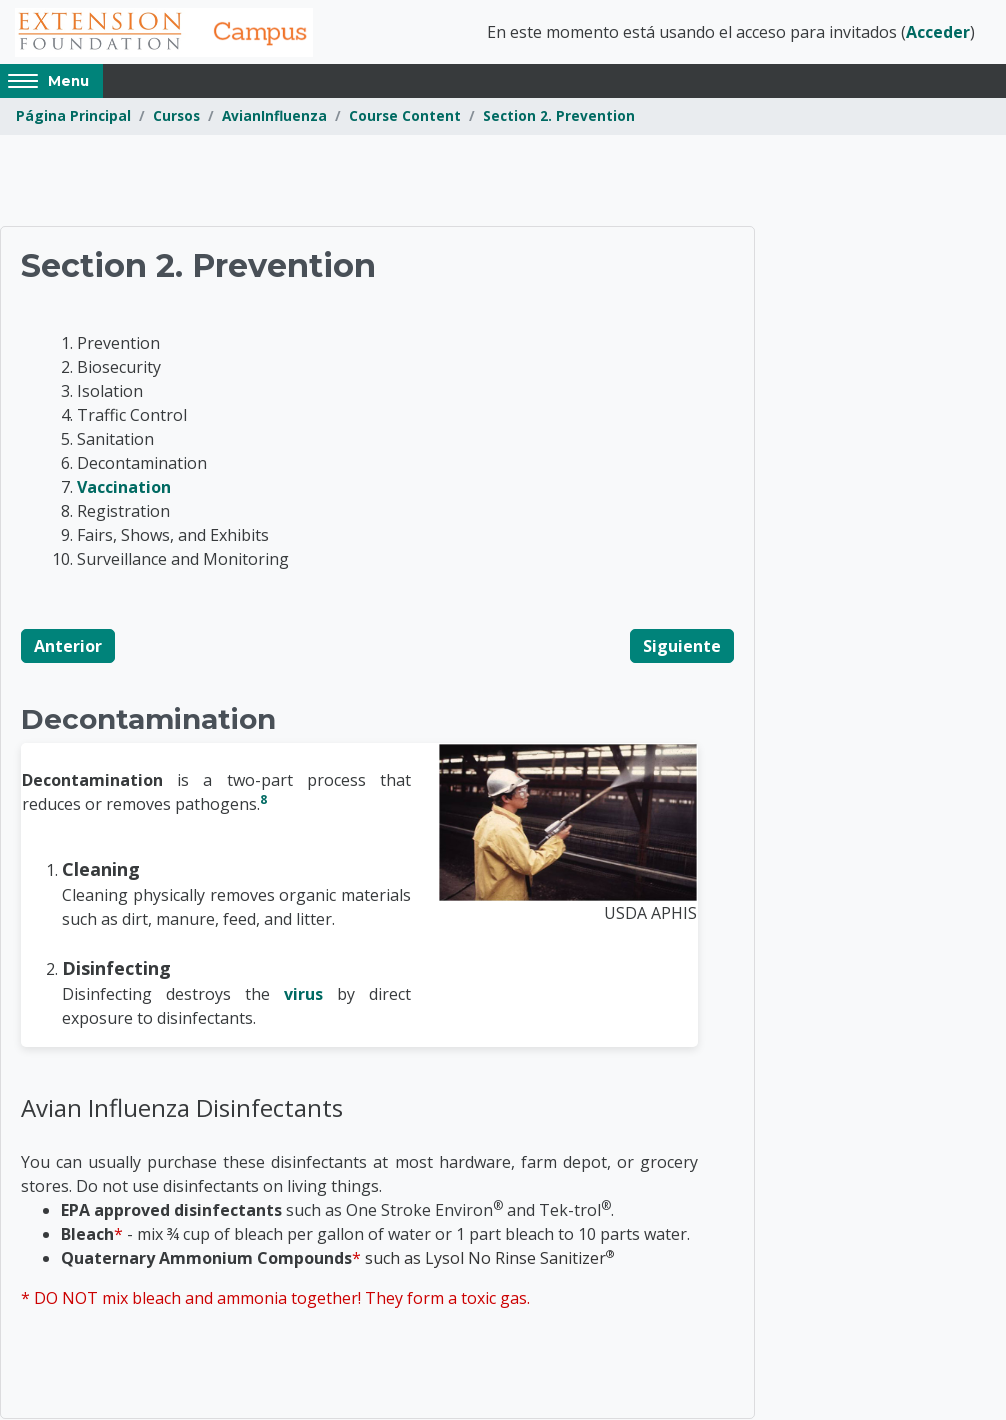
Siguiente (682, 647)
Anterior (68, 647)
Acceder (938, 33)
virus (303, 995)
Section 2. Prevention (559, 117)
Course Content (405, 117)
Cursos (176, 117)
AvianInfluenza (274, 117)
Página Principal (73, 117)
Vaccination (124, 488)
